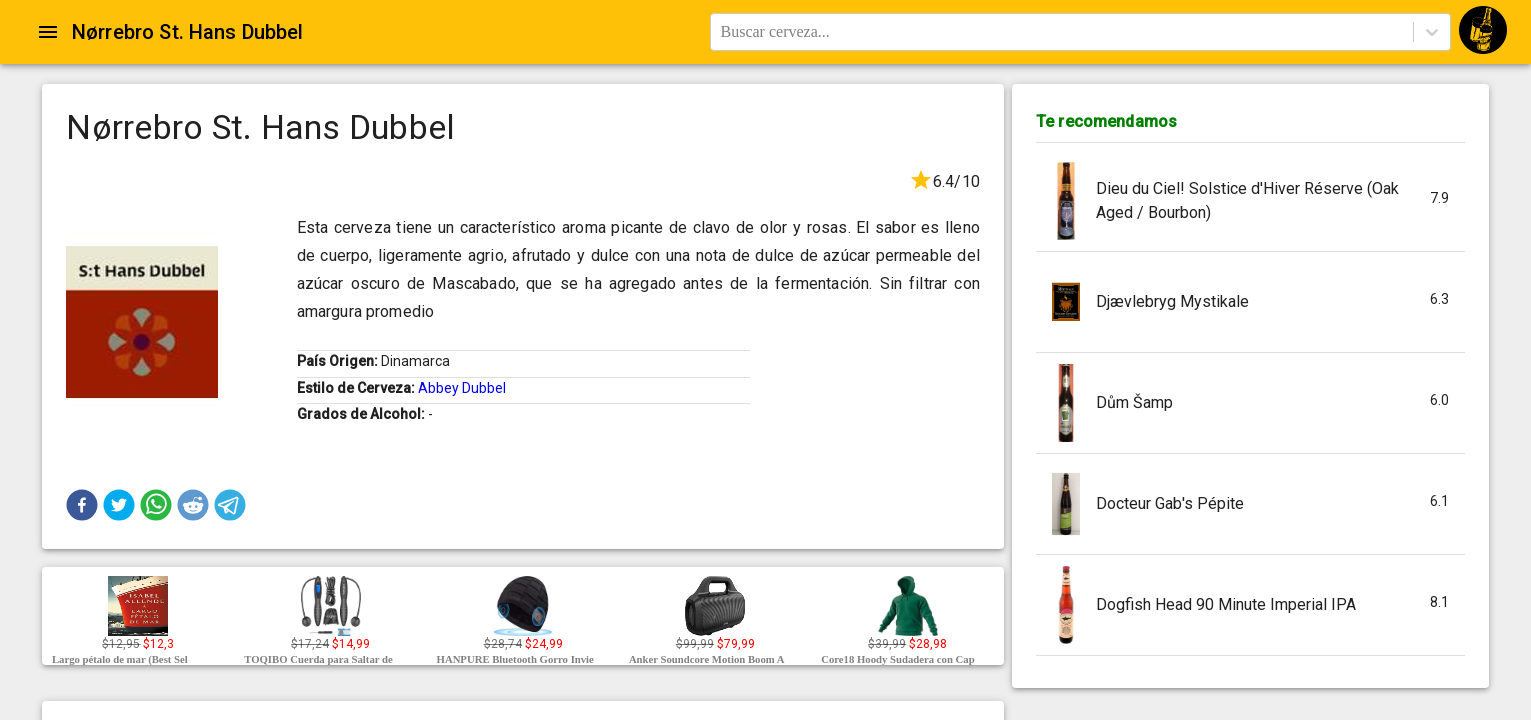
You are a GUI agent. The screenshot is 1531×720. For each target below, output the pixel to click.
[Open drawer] (48, 32)
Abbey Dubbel (462, 388)
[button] (82, 505)
